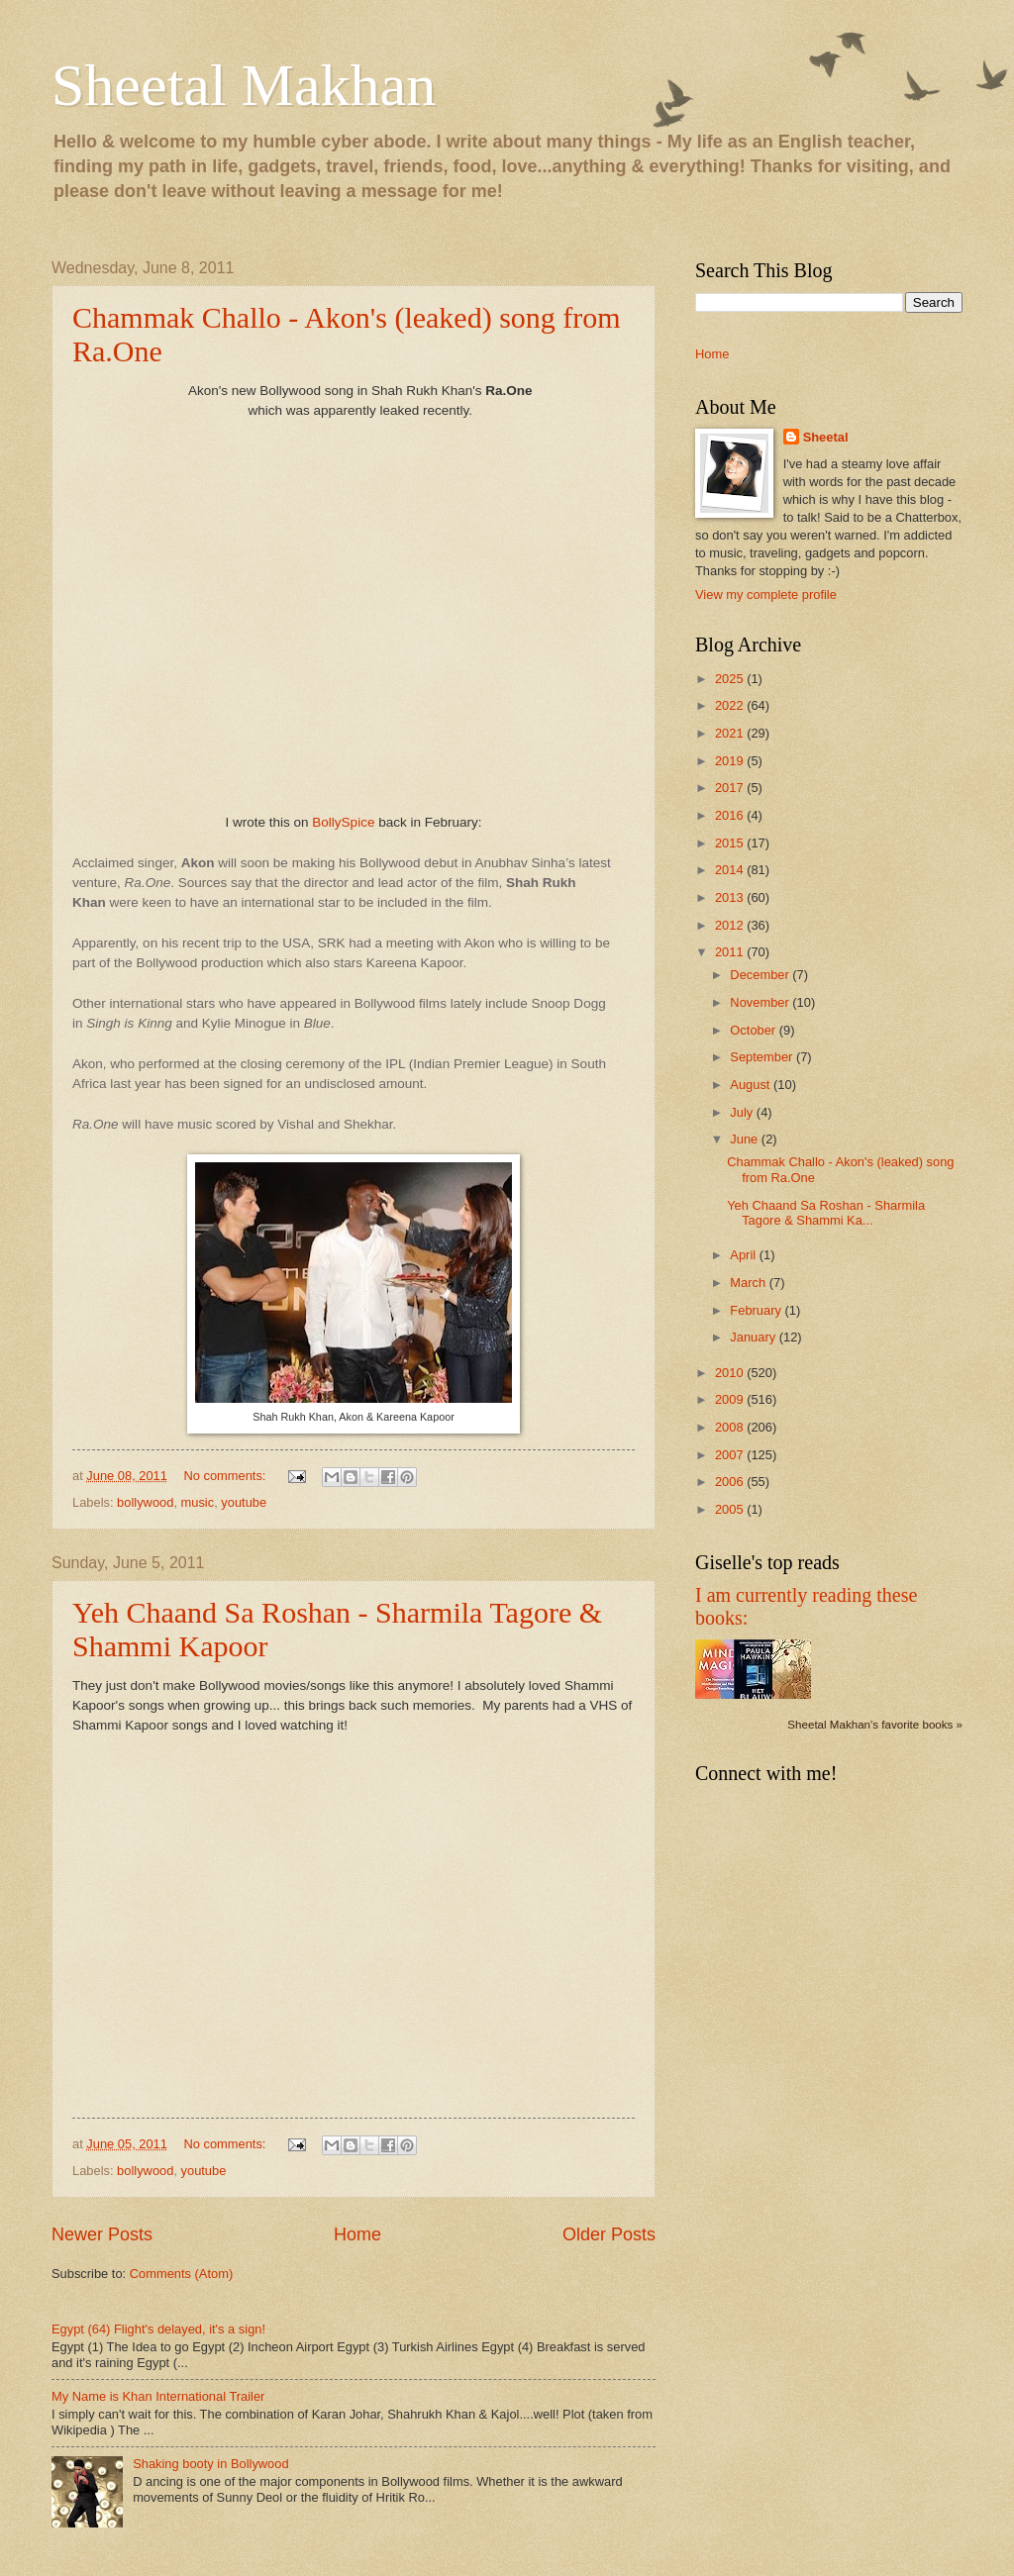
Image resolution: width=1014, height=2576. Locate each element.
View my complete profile (766, 594)
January (754, 1337)
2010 (731, 1372)
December (761, 974)
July (743, 1112)
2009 (731, 1399)
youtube (243, 1502)
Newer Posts (101, 2234)
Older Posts (609, 2234)
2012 (731, 925)
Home (357, 2234)
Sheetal (826, 437)
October (754, 1030)
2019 (731, 760)
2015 (731, 843)
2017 (731, 787)
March (749, 1282)
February (757, 1310)
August (751, 1084)
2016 (731, 815)
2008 (731, 1427)
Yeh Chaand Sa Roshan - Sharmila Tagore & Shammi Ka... (826, 1213)
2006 (731, 1481)
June (745, 1139)
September (763, 1056)
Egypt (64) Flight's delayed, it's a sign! (158, 2329)
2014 (731, 869)
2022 (731, 705)
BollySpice (343, 822)
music (198, 1502)
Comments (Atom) (181, 2273)
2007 (731, 1454)
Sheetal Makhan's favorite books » (875, 1725)
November (761, 1002)
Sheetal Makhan (243, 85)
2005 (731, 1509)
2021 (731, 733)
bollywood (145, 1502)
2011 (731, 951)
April (744, 1254)
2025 (731, 678)
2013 (731, 897)
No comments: (226, 1475)
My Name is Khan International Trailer (157, 2396)
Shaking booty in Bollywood (210, 2463)
